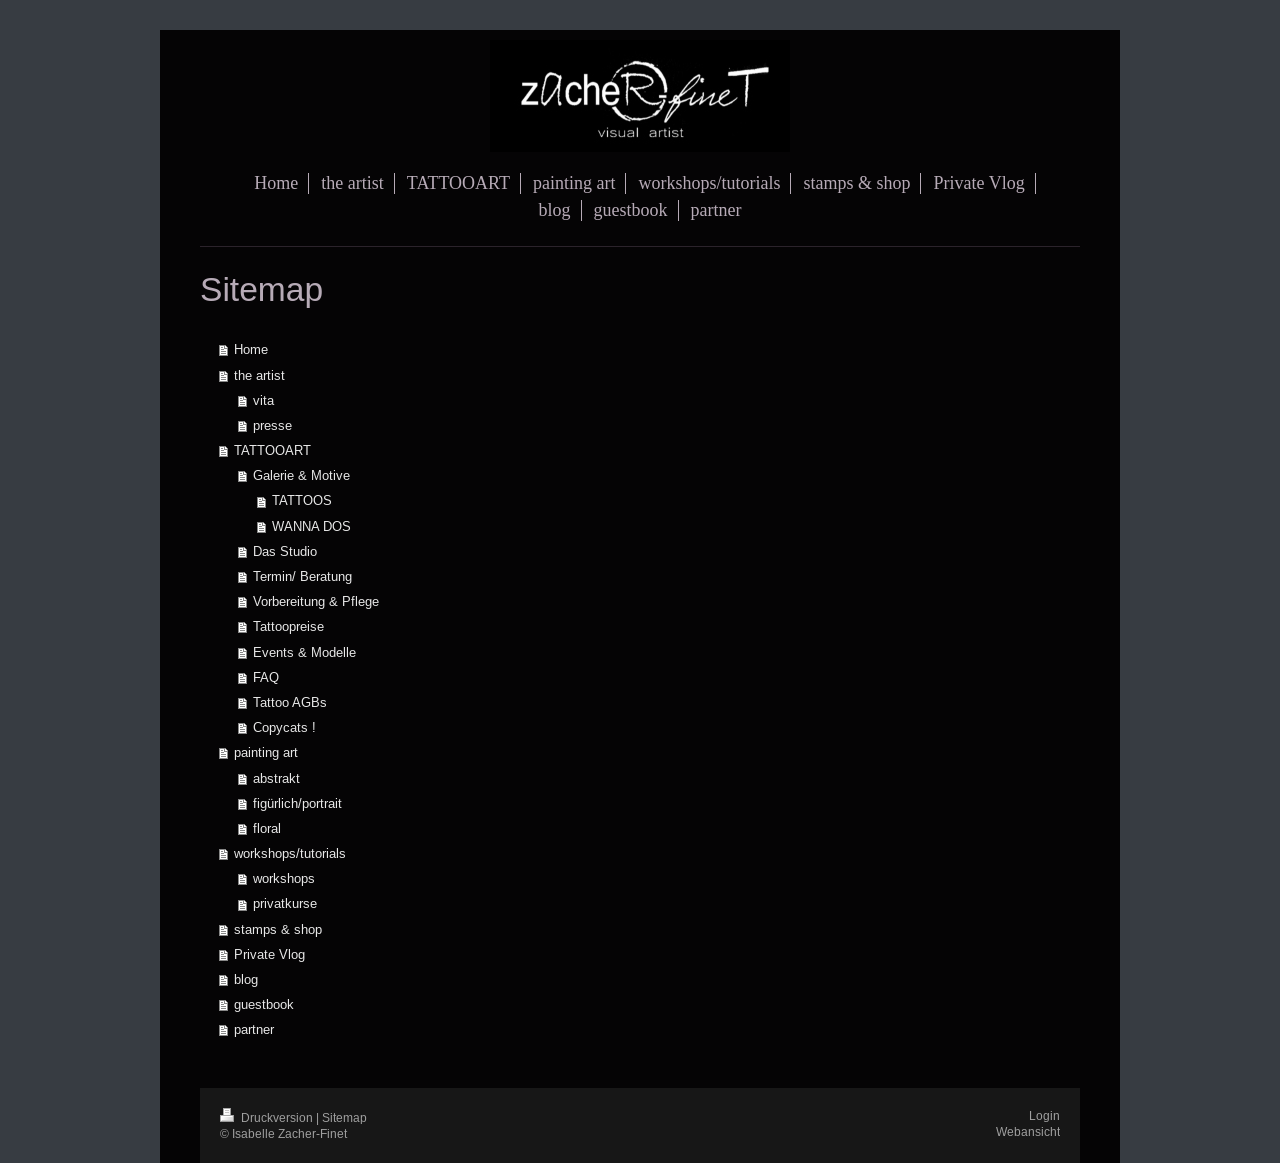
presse (272, 425)
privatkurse (285, 903)
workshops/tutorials (290, 853)
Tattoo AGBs (290, 702)
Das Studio (285, 551)
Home (251, 349)
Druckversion (268, 1117)
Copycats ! (284, 727)
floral (267, 828)
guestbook (264, 1004)
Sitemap (344, 1117)
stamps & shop (278, 929)
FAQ (266, 677)
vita (263, 400)
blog (246, 979)
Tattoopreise (288, 626)
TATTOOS (302, 500)
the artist (259, 375)
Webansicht (1028, 1131)
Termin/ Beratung (302, 576)
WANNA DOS (311, 526)
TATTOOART (272, 450)
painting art (266, 752)
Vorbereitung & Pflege (316, 601)
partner (254, 1029)
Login (1044, 1115)
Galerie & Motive (301, 475)
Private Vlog (269, 954)
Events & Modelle (304, 652)
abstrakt (276, 778)
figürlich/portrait (297, 803)
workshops (284, 878)
